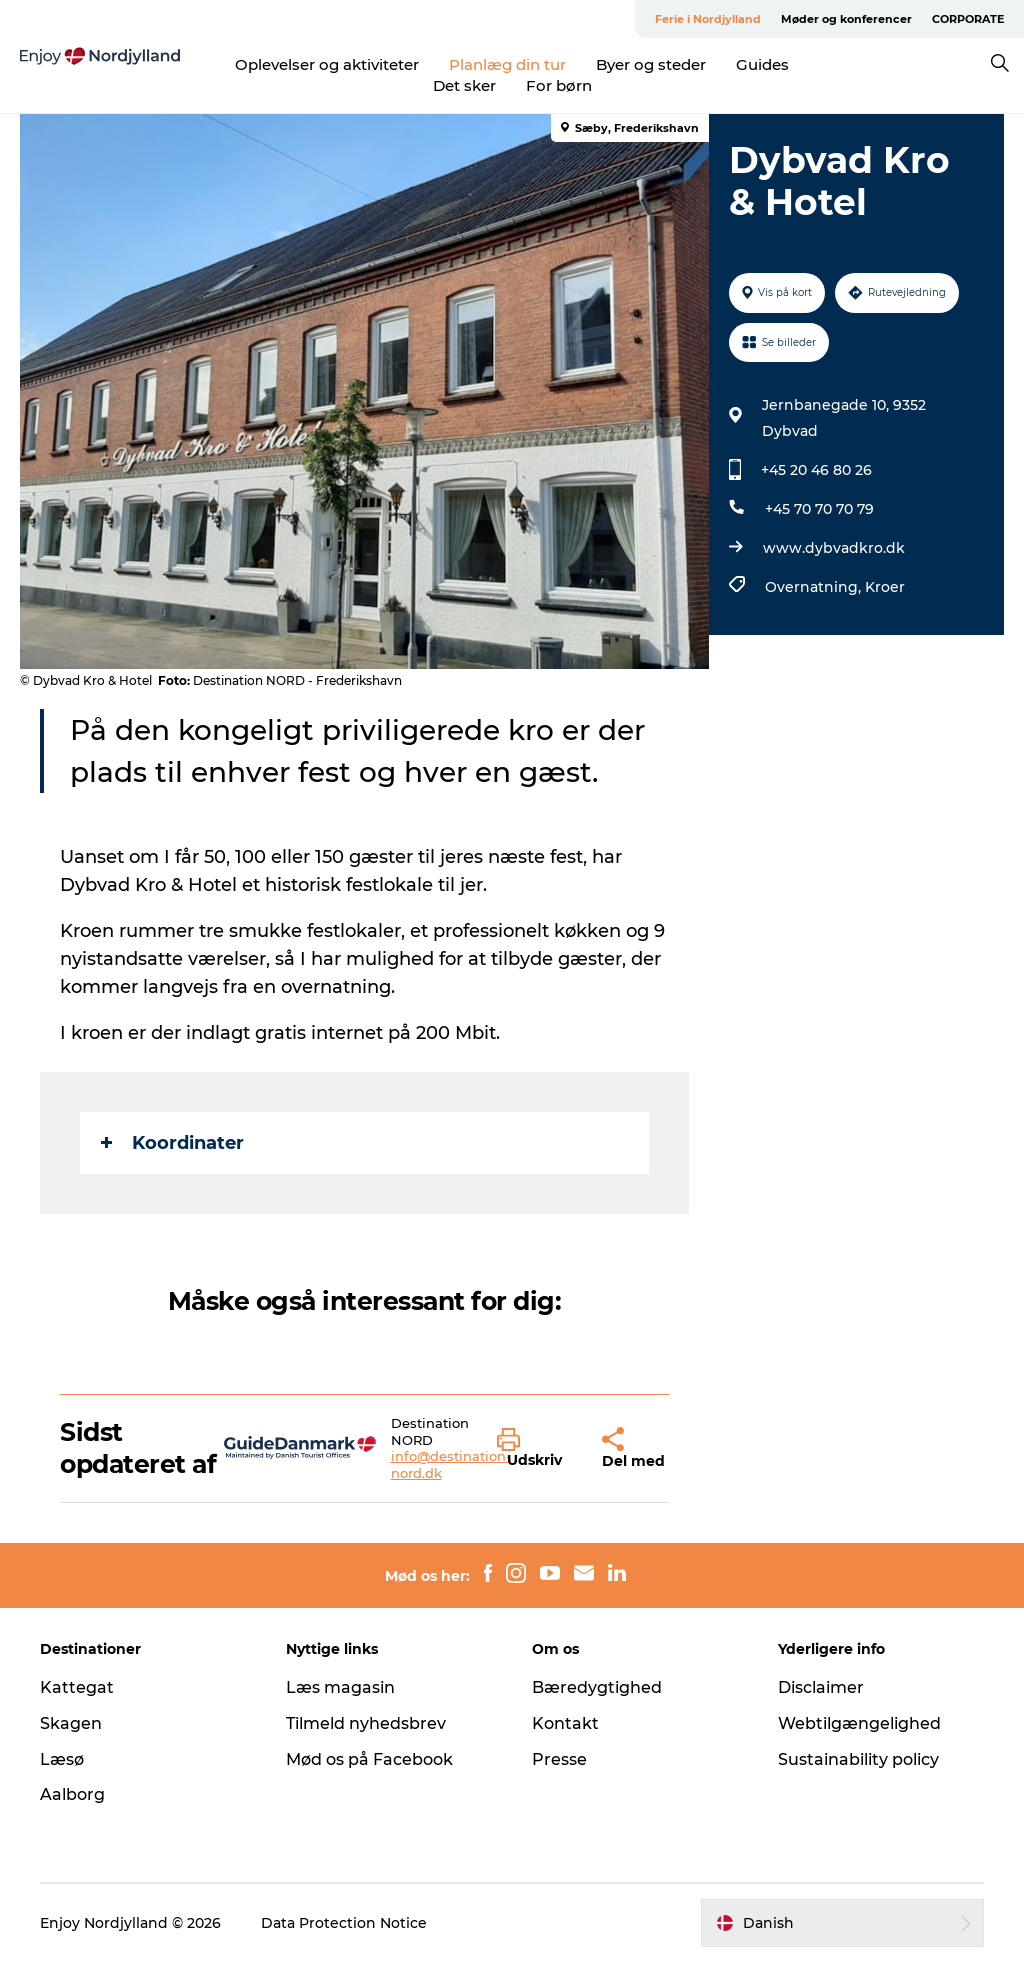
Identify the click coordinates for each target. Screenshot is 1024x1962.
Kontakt (565, 1723)
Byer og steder (651, 64)
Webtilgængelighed (859, 1723)
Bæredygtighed (597, 1687)
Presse (559, 1759)
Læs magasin (340, 1687)
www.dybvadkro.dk (834, 548)
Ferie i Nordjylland (708, 19)
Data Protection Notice (344, 1923)
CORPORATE (968, 19)
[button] (534, 1449)
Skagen (71, 1723)
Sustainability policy (858, 1759)
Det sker (464, 85)
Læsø (62, 1759)
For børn (559, 85)
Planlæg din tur (507, 64)
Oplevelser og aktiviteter (327, 64)
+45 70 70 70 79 (819, 509)
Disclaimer (821, 1687)
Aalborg (72, 1794)
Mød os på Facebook (369, 1759)
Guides (762, 64)
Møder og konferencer (846, 19)
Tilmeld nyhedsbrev (366, 1723)
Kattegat (77, 1687)
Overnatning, (815, 587)
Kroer (885, 587)
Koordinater (172, 1143)
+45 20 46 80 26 (816, 470)
